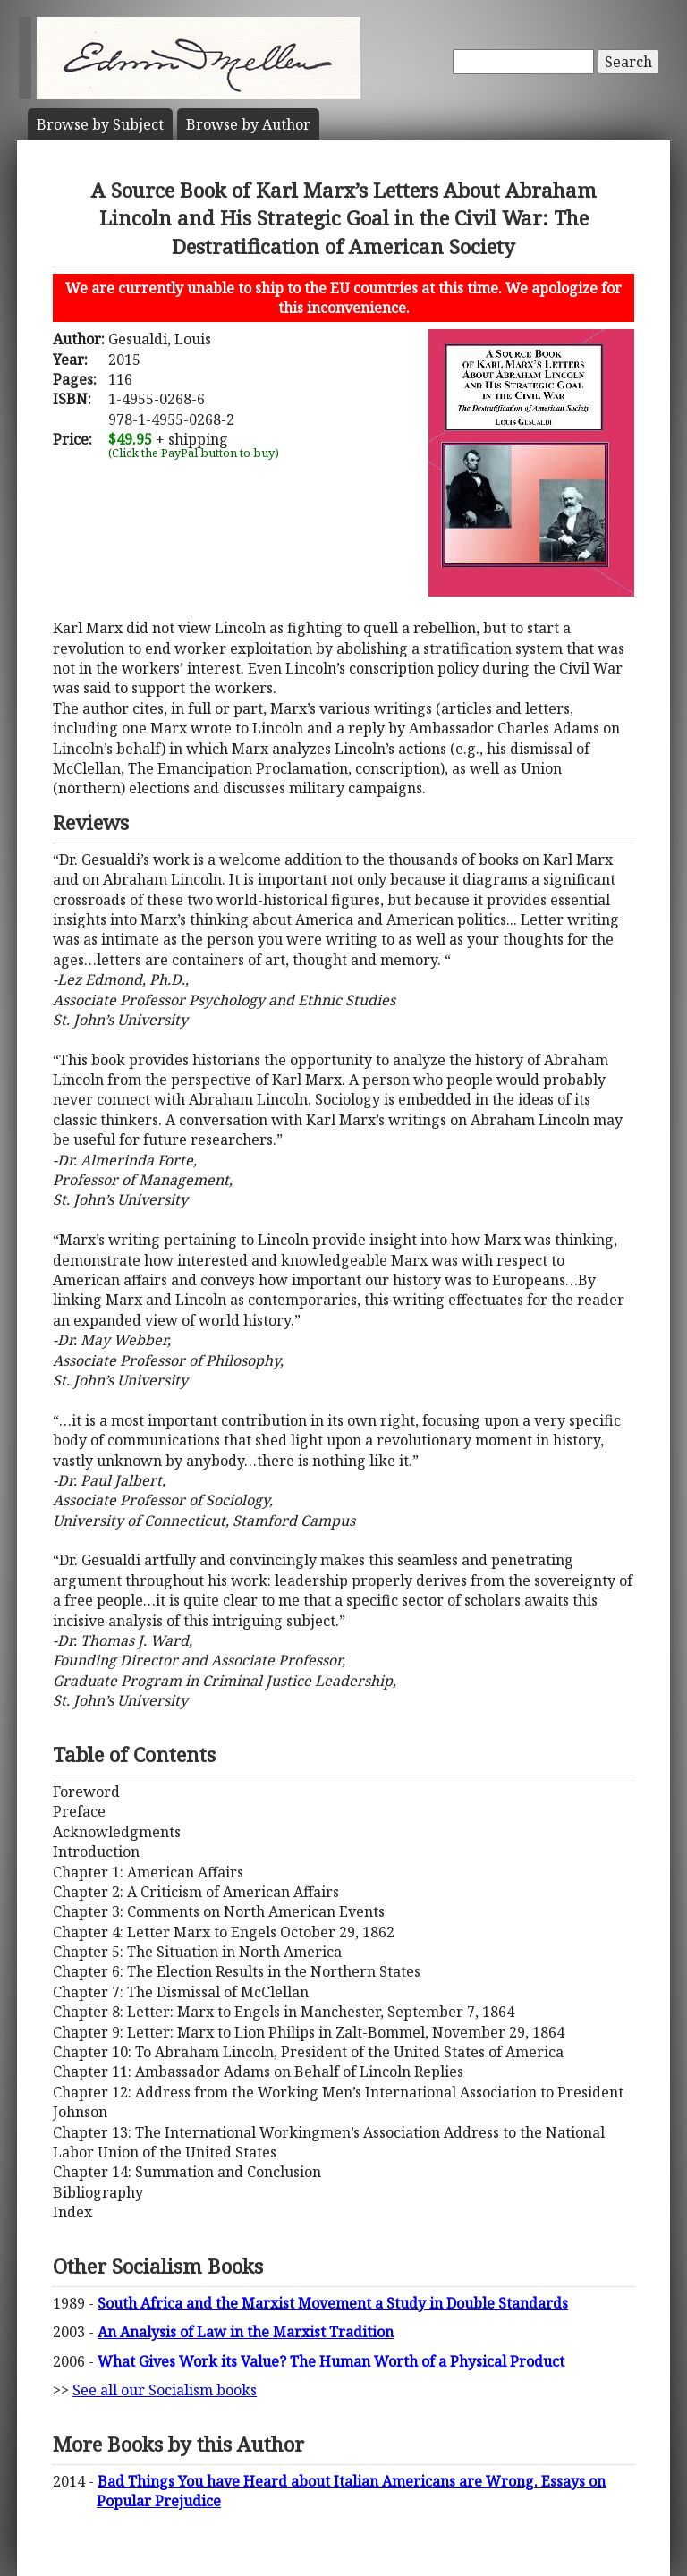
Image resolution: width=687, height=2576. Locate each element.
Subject (100, 124)
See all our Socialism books (164, 2390)
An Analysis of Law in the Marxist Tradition (246, 2332)
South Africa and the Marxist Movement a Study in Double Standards (333, 2303)
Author (248, 124)
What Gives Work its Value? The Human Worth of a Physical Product (331, 2361)
